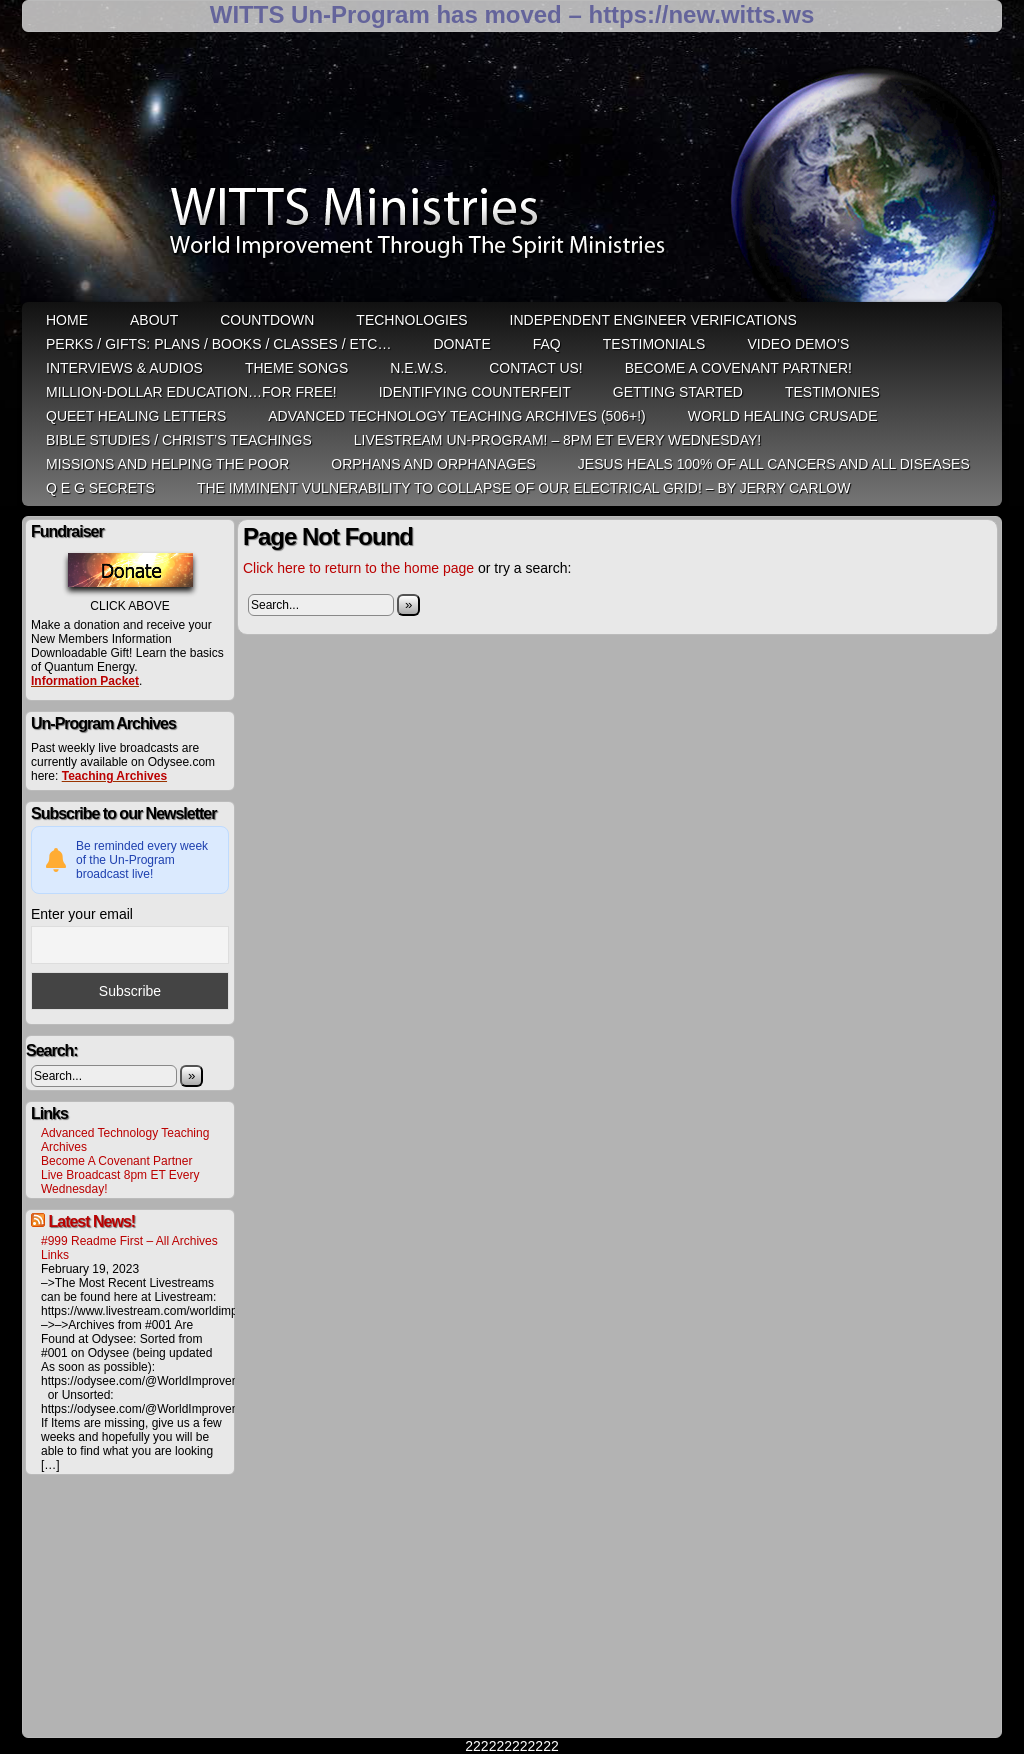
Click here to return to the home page (358, 568)
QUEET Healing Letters (136, 416)
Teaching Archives (114, 776)
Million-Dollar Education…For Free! (191, 392)
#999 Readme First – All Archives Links (129, 1248)
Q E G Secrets (100, 488)
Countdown (267, 320)
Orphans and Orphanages (433, 464)
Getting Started (678, 392)
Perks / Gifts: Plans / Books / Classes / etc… (218, 344)
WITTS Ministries (514, 174)
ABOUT (154, 320)
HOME (67, 320)
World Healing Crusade (783, 416)
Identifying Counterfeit (475, 392)
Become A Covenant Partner (116, 1161)
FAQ (547, 344)
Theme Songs (296, 368)
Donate (461, 344)
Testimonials (654, 344)
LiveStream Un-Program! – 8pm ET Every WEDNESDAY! (557, 440)
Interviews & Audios (124, 368)
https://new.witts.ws (701, 14)
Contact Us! (536, 368)
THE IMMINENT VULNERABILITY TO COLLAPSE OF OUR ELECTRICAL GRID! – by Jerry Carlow (524, 488)
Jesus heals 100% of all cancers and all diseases (774, 464)
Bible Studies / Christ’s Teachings (179, 440)
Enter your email (82, 914)
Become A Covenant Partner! (738, 368)
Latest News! (91, 1221)
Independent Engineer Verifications (653, 320)
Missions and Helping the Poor (167, 464)
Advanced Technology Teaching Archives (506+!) (456, 416)
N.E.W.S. (418, 368)
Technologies (411, 320)
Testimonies (832, 392)
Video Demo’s (798, 344)
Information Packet (85, 681)
